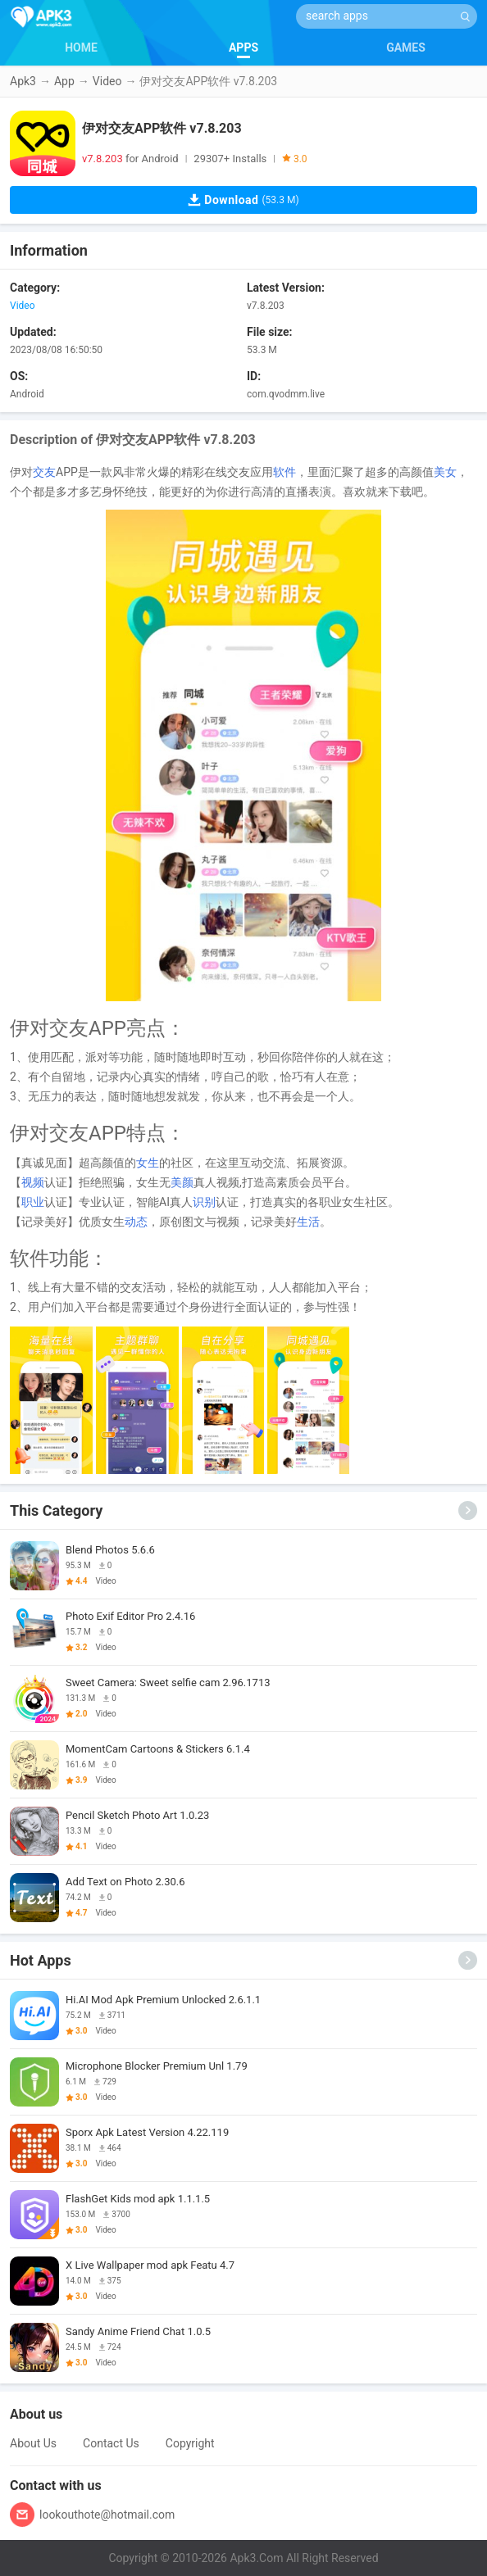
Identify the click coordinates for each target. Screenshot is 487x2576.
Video (107, 81)
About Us (33, 2443)
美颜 (182, 1182)
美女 (445, 471)
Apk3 (23, 81)
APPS (243, 47)
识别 (204, 1202)
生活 (308, 1221)
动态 (136, 1221)
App (64, 81)
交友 (44, 471)
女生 (147, 1162)
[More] (467, 1510)
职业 (32, 1202)
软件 (284, 471)
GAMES (406, 47)
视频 (32, 1182)
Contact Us (111, 2443)
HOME (81, 47)
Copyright (190, 2443)
